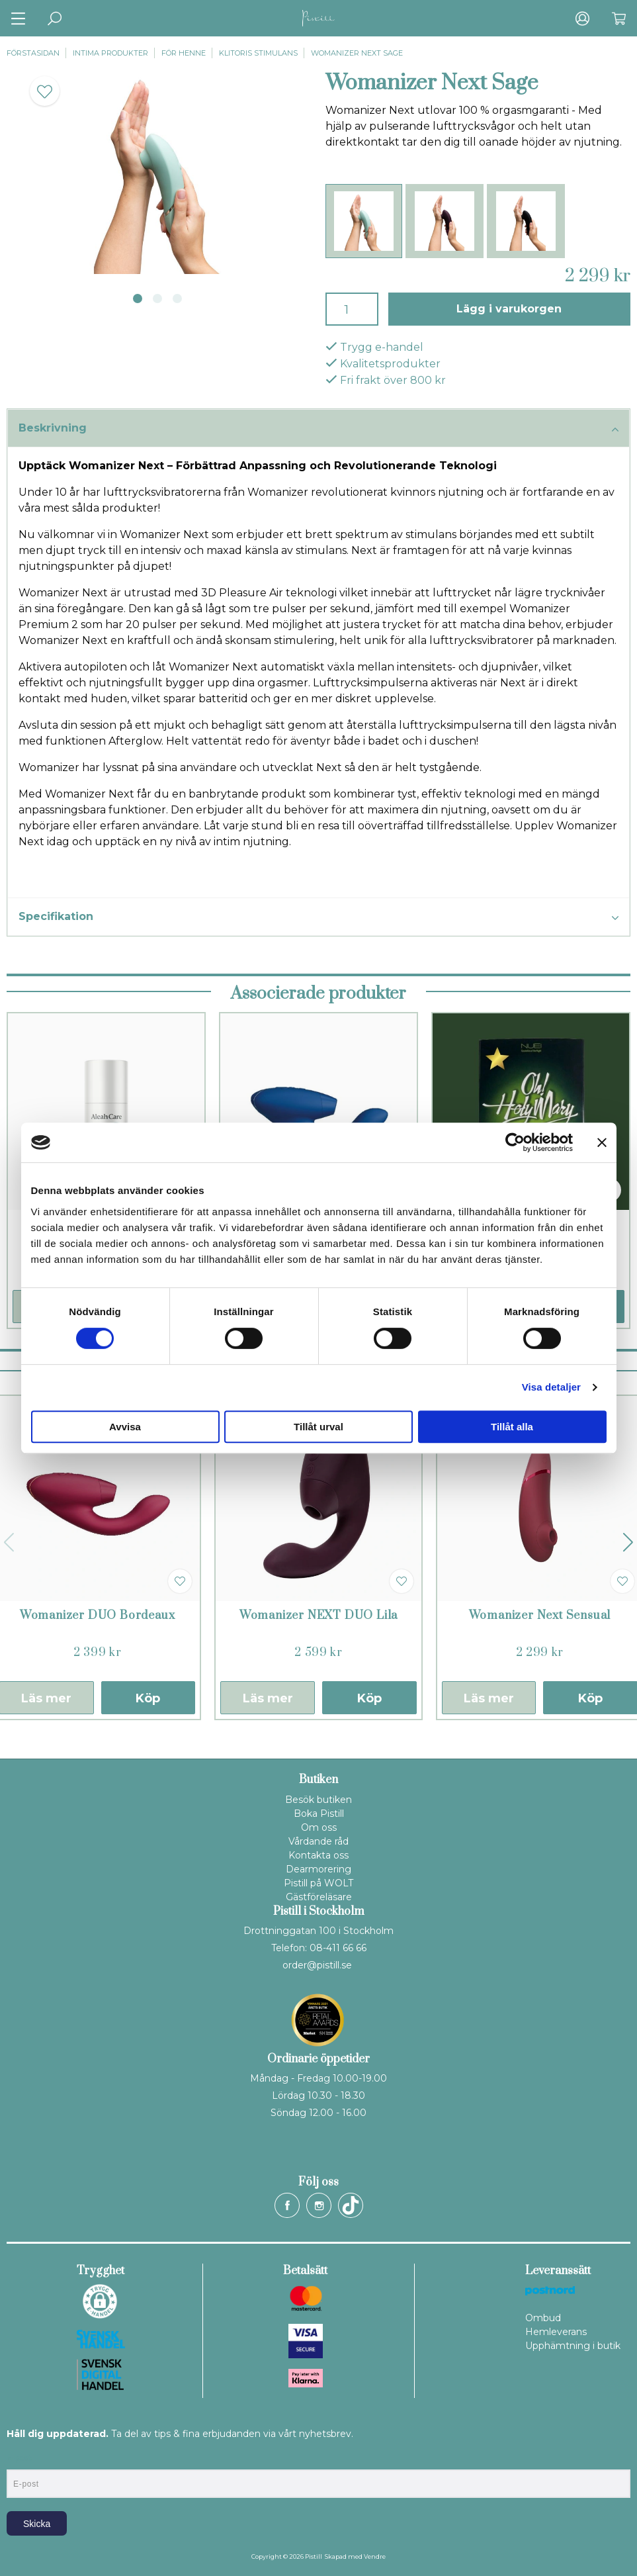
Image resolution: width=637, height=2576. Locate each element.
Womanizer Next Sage (357, 53)
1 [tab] (137, 298)
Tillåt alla (512, 1426)
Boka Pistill (319, 1813)
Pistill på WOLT (318, 1883)
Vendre (375, 2556)
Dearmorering (318, 1869)
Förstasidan (33, 53)
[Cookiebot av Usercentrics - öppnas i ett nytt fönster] (515, 1142)
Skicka (36, 2523)
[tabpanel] (159, 171)
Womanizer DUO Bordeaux (97, 1615)
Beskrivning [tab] (318, 429)
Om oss (319, 1827)
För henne (183, 53)
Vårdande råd (318, 1841)
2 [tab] (157, 298)
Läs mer (268, 1698)
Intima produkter (110, 53)
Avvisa (125, 1426)
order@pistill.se (317, 1965)
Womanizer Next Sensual (540, 1615)
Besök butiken (318, 1800)
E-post (19, 2458)
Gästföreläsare (319, 1897)
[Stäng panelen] (602, 1142)
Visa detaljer (551, 1387)
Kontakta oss (318, 1855)
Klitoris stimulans (258, 53)
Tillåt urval (318, 1426)
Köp (148, 1698)
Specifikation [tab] (318, 917)
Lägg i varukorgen (509, 308)
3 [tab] (177, 298)
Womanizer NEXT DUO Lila (318, 1615)
